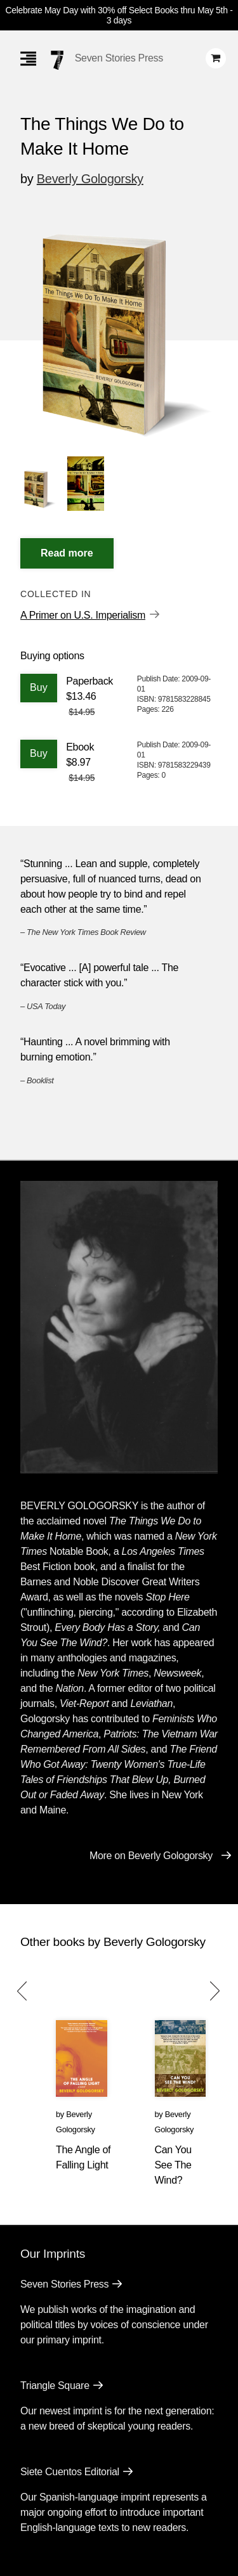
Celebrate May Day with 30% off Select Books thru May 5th (116, 10)
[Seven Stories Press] (57, 60)
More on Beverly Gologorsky (151, 1855)
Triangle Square (54, 2385)
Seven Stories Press (119, 58)
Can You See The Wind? (173, 2165)
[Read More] (67, 553)
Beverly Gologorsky (90, 179)
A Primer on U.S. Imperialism (82, 615)
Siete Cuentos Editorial (69, 2471)
